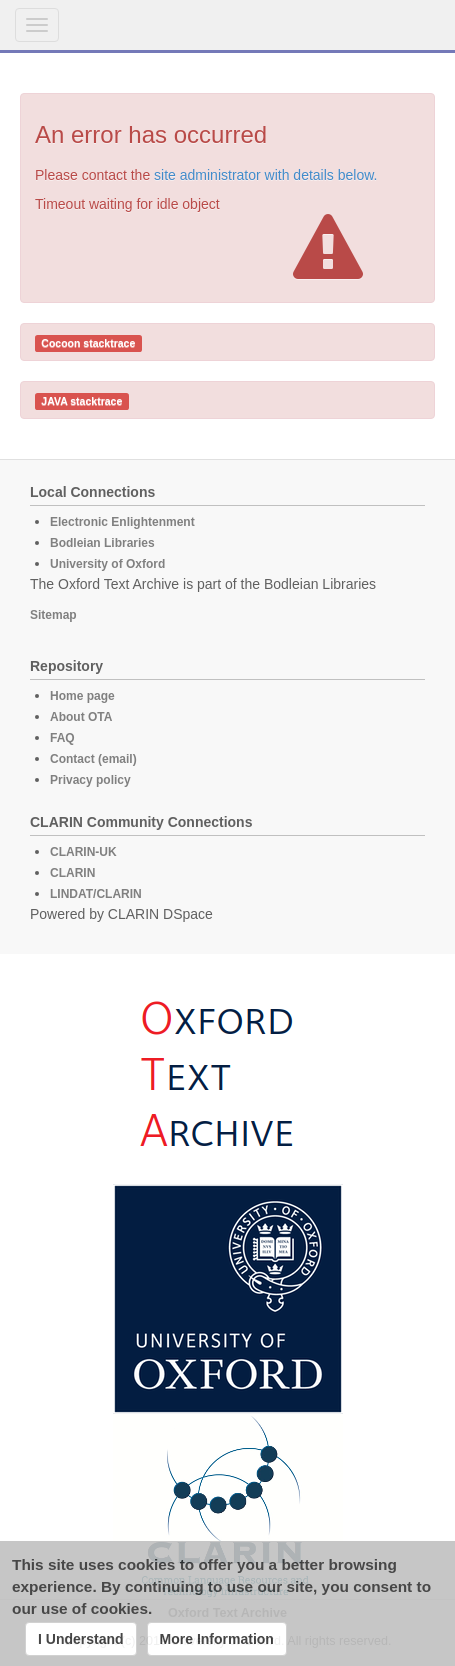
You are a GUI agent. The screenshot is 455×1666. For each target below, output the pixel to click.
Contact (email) (93, 759)
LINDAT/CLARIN (96, 894)
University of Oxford (107, 564)
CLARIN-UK (83, 852)
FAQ (62, 738)
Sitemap (53, 615)
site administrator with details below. (265, 175)
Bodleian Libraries (102, 543)
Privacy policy (90, 780)
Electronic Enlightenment (122, 522)
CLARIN (72, 873)
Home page (82, 696)
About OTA (81, 717)
